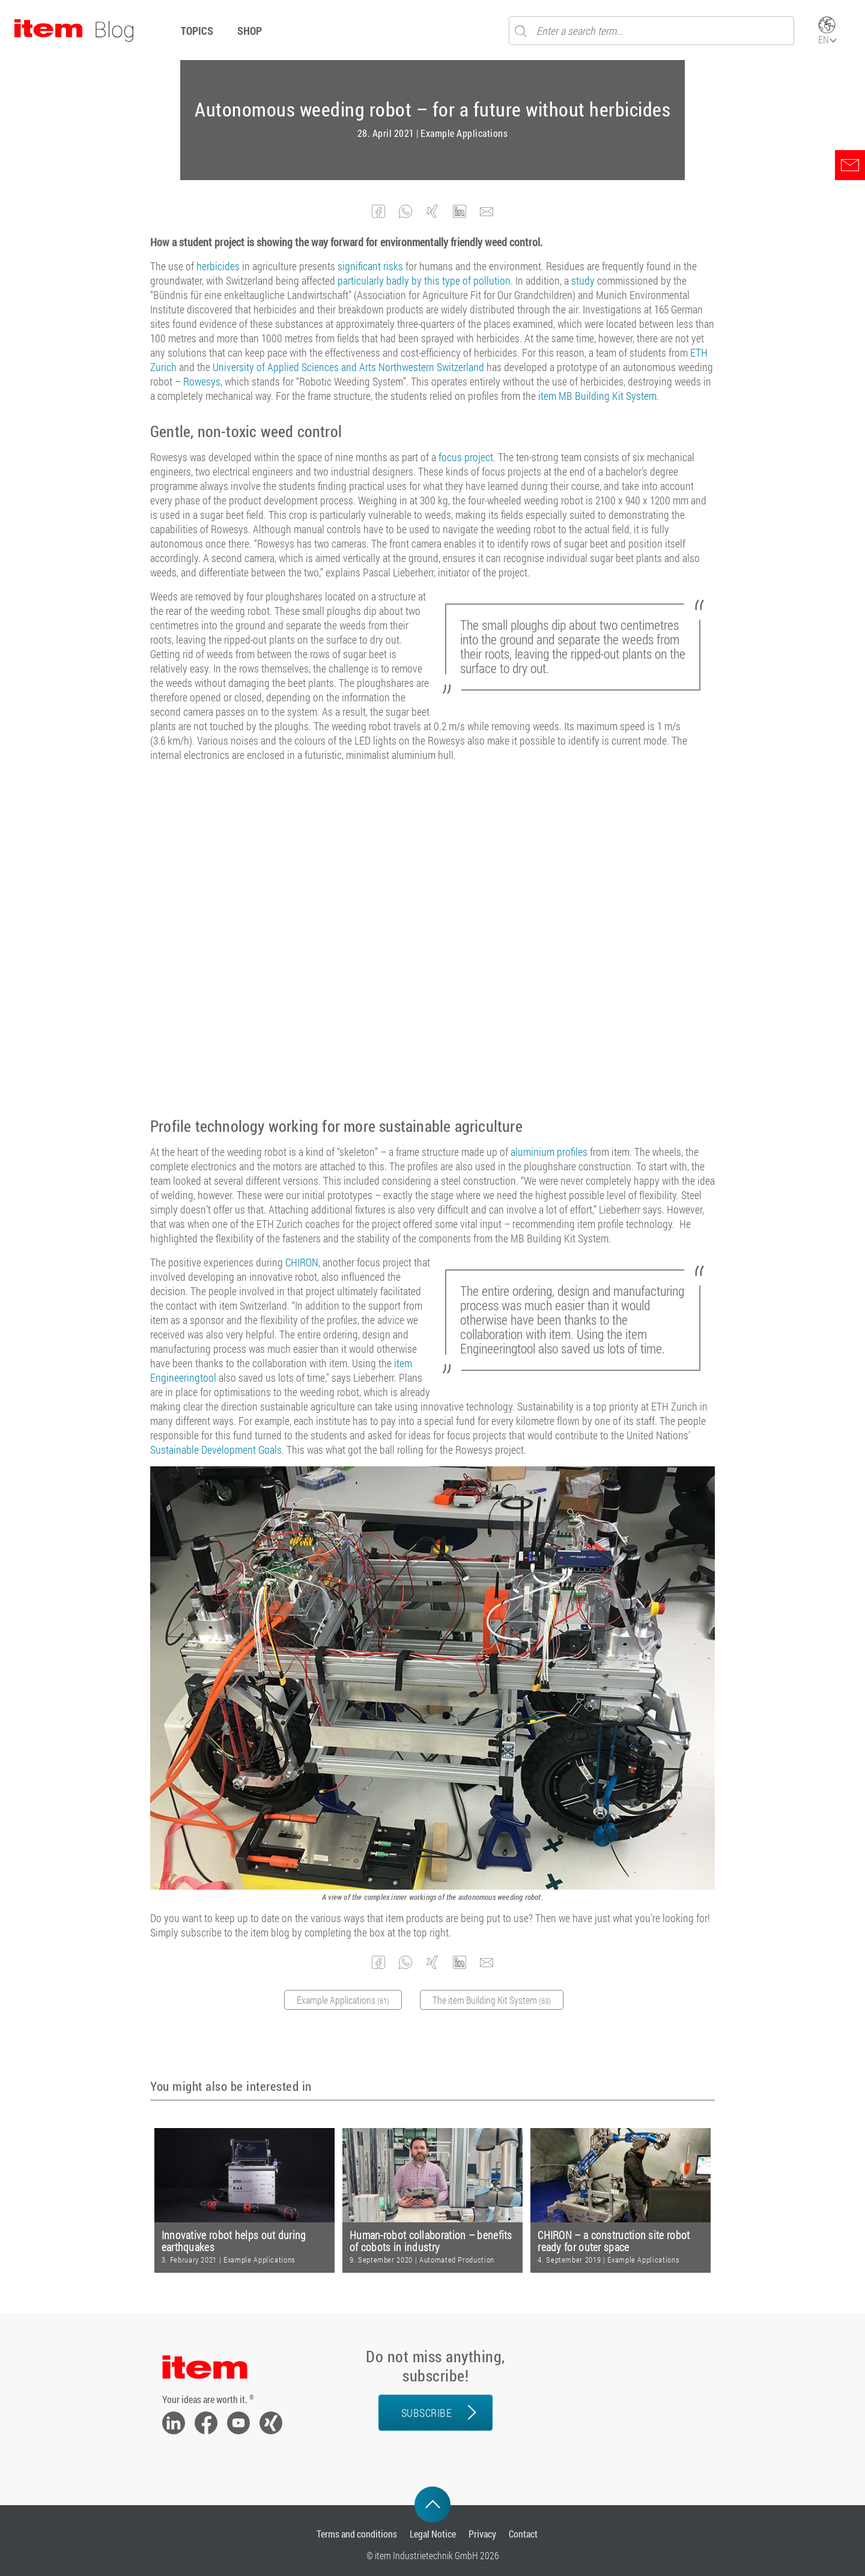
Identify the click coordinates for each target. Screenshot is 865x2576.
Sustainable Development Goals (216, 1449)
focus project (466, 457)
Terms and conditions (357, 2533)
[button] (378, 211)
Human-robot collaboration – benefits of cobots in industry (431, 2241)
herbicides (218, 266)
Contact (523, 2533)
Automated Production (456, 2259)
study (583, 280)
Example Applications (464, 133)
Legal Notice (433, 2533)
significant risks (370, 266)
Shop (249, 30)
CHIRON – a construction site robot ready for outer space (614, 2241)
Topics (197, 30)
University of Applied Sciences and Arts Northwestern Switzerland (348, 367)
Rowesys (201, 381)
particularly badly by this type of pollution (424, 280)
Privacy (482, 2533)
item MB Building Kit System (597, 396)
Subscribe (426, 2412)
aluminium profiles (549, 1151)
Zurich (163, 367)
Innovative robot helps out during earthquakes (234, 2241)
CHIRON (301, 1262)
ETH (699, 352)
